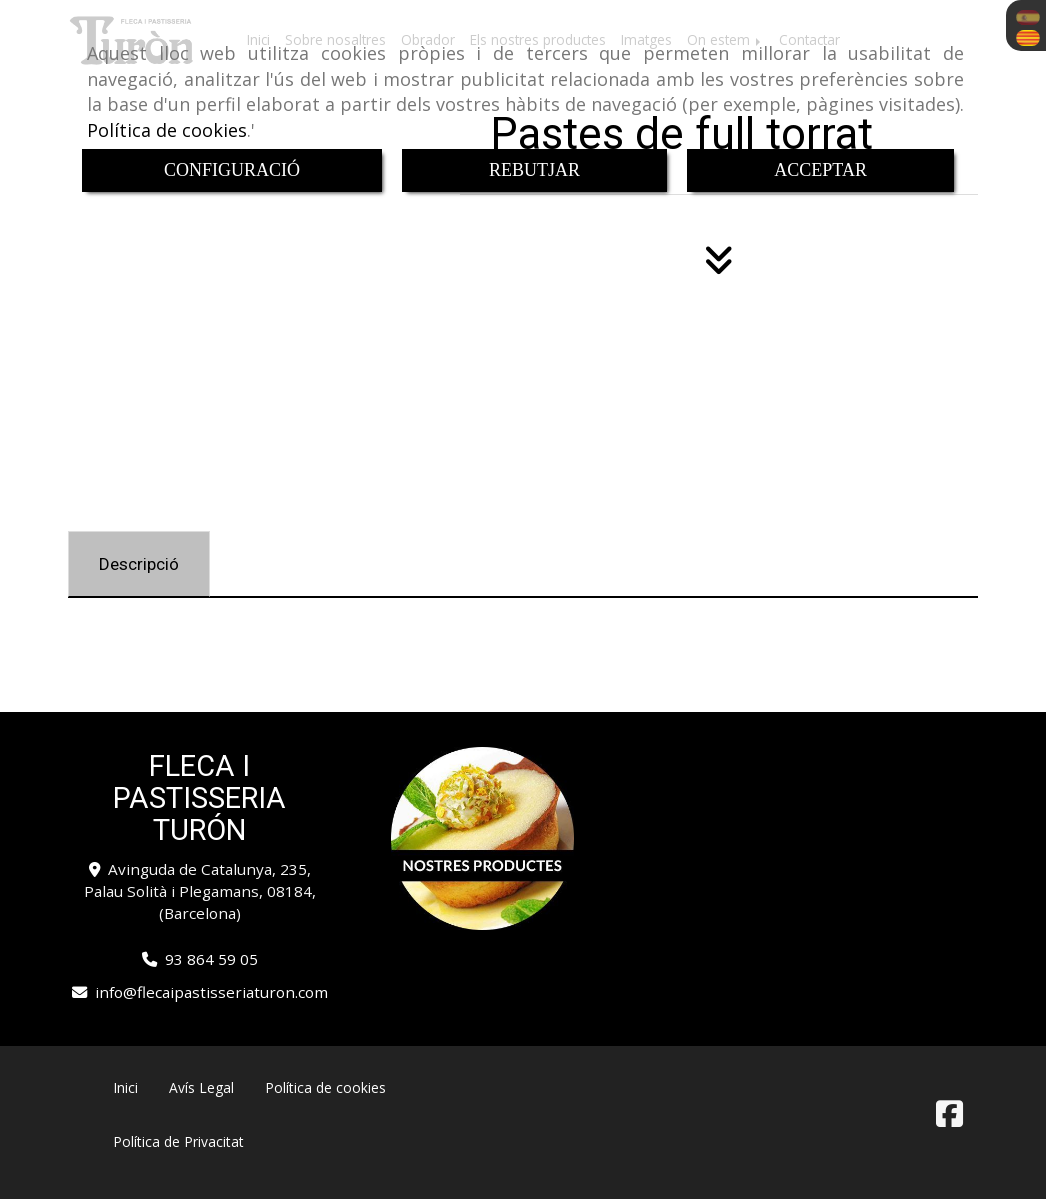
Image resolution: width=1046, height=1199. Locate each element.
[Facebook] (949, 1119)
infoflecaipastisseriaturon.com (211, 992)
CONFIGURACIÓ (232, 170)
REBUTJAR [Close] (534, 170)
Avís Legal (201, 1087)
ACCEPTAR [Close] (820, 170)
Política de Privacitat (178, 1141)
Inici (125, 1087)
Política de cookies (167, 130)
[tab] (139, 564)
